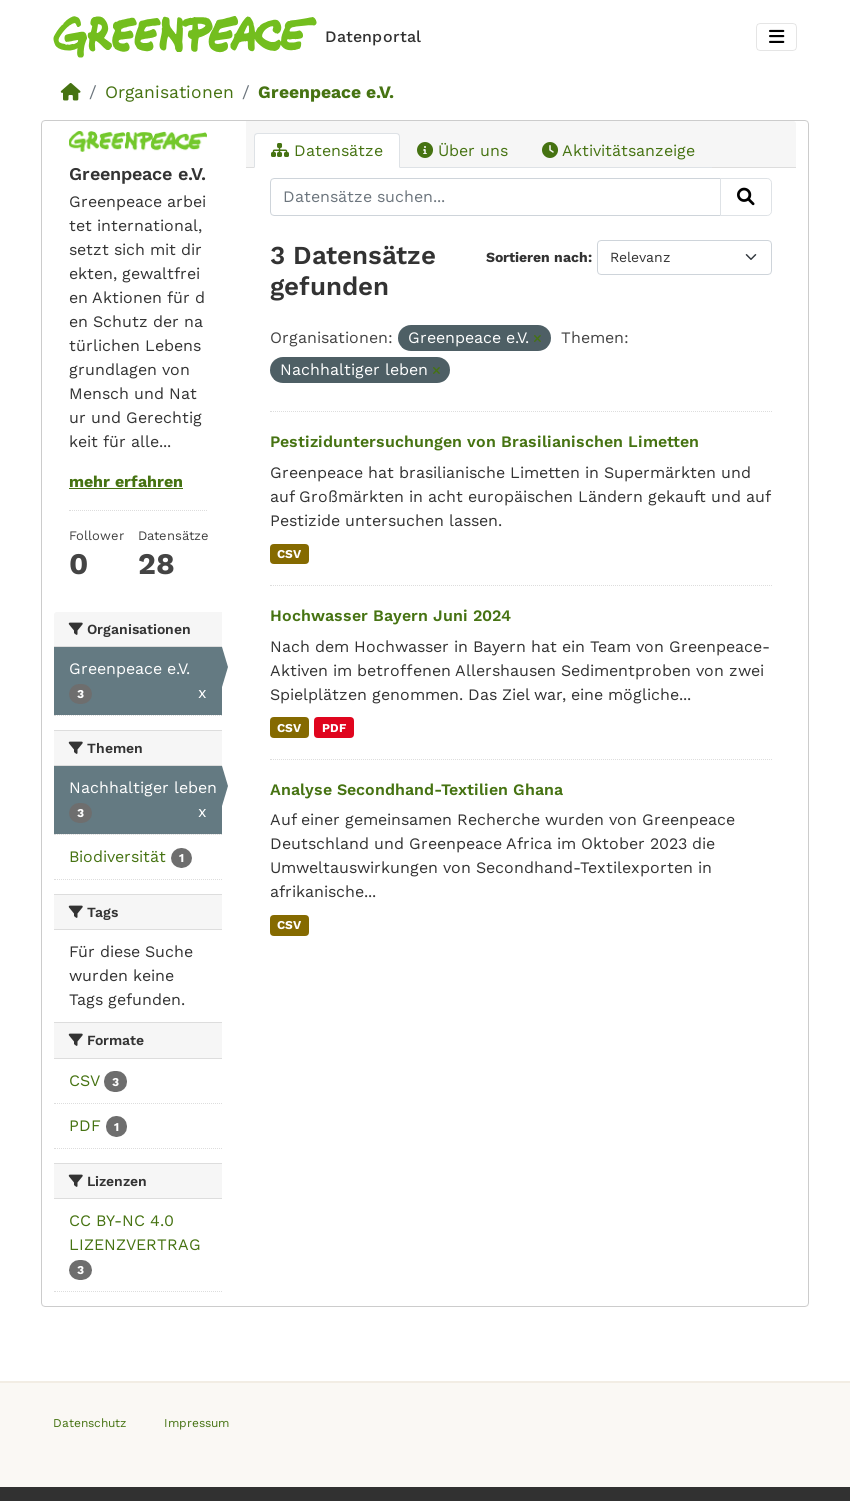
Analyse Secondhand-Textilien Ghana (416, 789)
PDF (334, 728)
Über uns (462, 150)
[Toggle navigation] (776, 37)
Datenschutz (89, 1423)
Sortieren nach (537, 257)
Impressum (196, 1423)
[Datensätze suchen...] (496, 197)
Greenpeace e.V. (326, 92)
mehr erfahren (126, 481)
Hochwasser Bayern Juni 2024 (390, 615)
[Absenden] (746, 197)
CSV (289, 554)
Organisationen (169, 92)
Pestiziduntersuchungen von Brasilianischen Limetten (484, 441)
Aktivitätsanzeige (618, 150)
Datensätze (327, 150)
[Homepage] (241, 37)
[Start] (71, 92)
